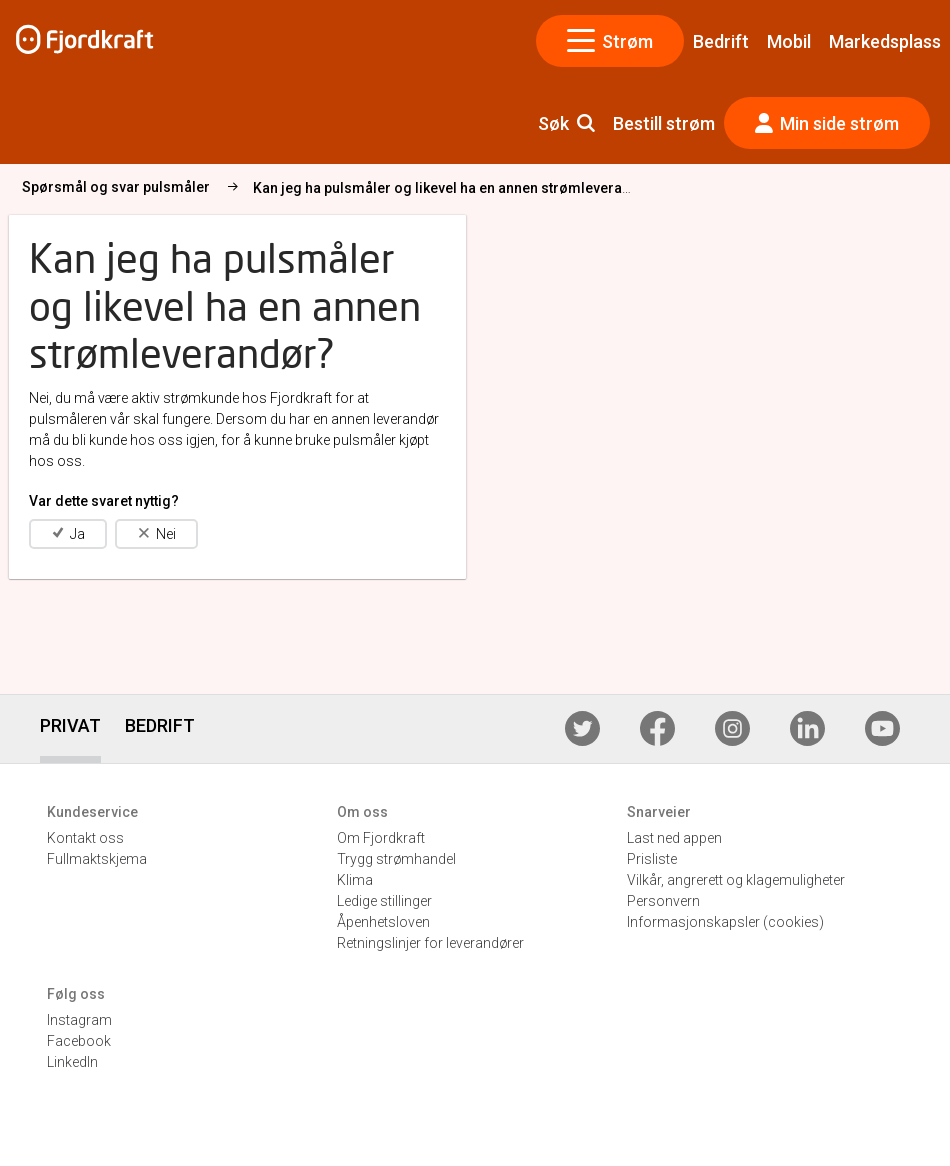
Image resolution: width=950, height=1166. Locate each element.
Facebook (79, 1041)
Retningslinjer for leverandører (430, 943)
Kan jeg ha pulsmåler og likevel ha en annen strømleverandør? (457, 188)
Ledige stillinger (384, 901)
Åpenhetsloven (383, 922)
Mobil (789, 41)
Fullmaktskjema (97, 859)
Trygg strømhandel (396, 859)
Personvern (663, 901)
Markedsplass (885, 41)
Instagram (79, 1020)
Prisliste (652, 859)
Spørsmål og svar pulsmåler (116, 187)
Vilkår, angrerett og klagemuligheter (736, 880)
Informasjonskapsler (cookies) (725, 922)
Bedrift (721, 41)
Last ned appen (674, 838)
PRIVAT (70, 725)
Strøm (610, 41)
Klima (355, 880)
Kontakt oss (85, 838)
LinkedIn (72, 1062)
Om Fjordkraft (381, 838)
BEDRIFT (160, 725)
